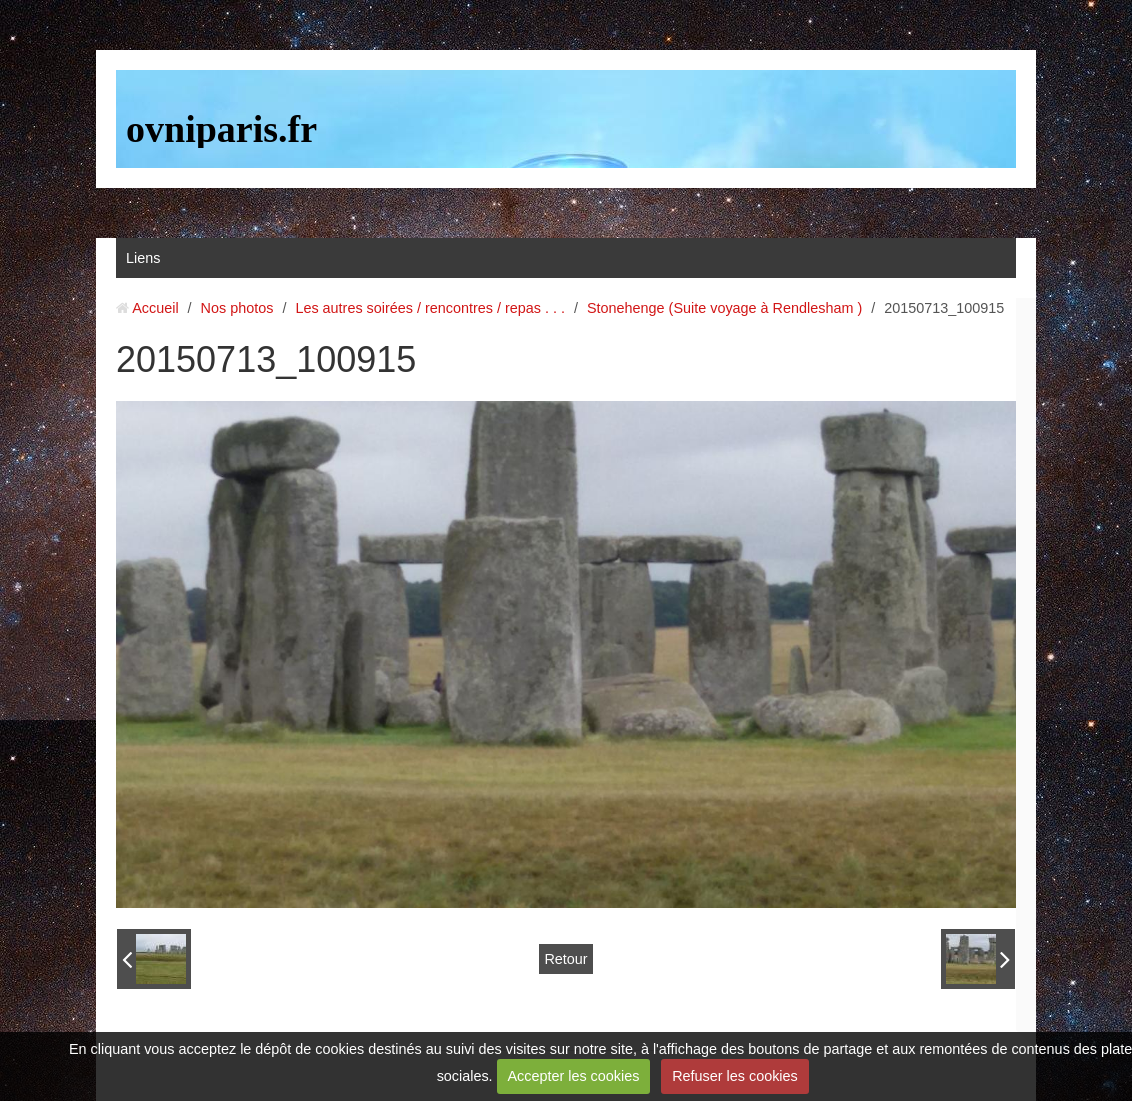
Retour (565, 959)
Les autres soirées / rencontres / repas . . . (430, 308)
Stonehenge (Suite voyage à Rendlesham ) (724, 308)
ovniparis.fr (221, 129)
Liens (143, 258)
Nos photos (237, 308)
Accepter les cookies (573, 1076)
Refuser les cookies (735, 1076)
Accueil (155, 308)
